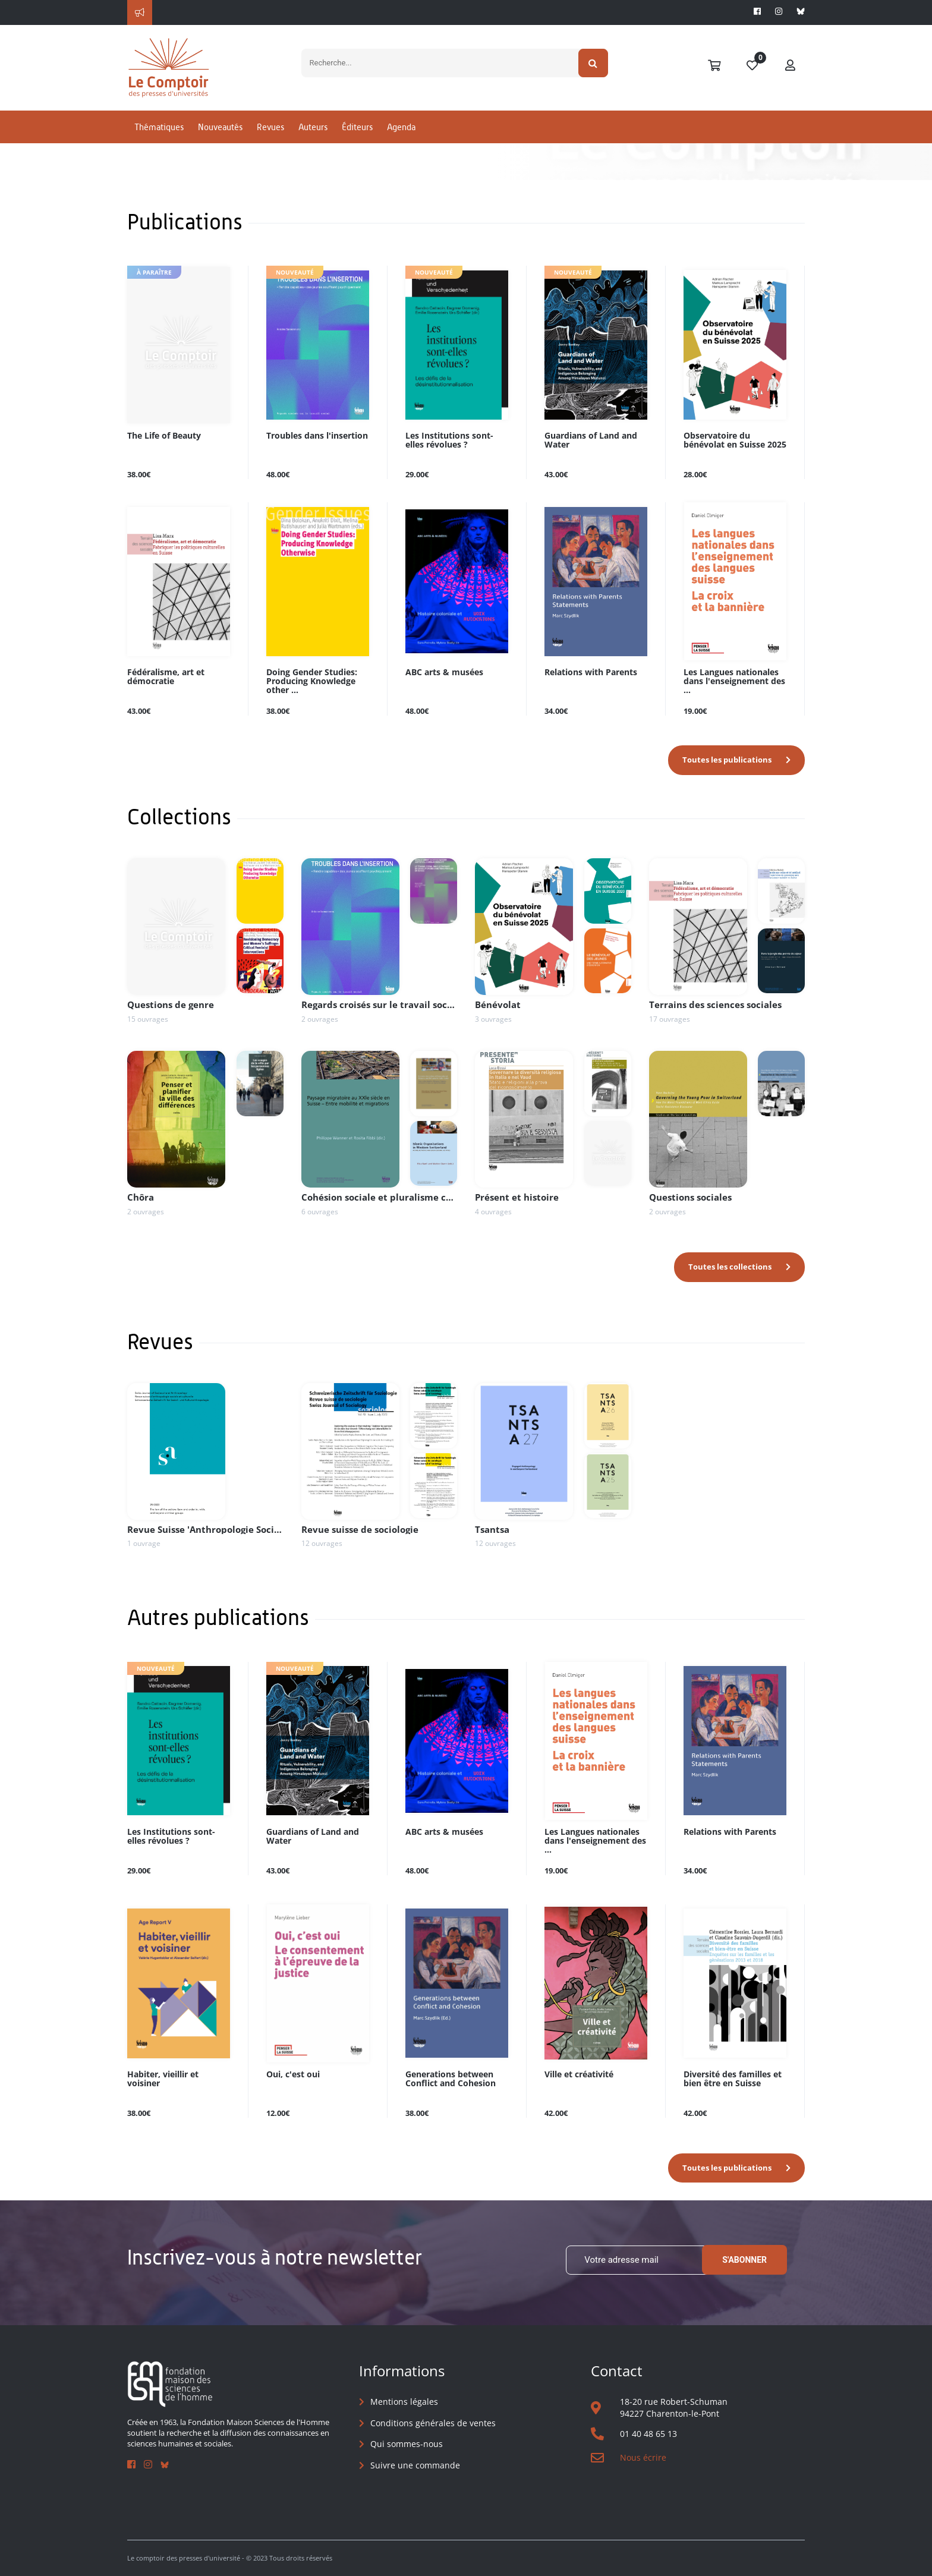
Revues (270, 127)
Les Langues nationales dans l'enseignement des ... (734, 681)
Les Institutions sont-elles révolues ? (449, 440)
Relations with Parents (590, 672)
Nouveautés (220, 127)
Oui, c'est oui (293, 2075)
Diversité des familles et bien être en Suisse (733, 2079)
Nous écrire (643, 2457)
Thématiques (159, 127)
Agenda (401, 127)
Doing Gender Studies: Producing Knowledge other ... (311, 681)
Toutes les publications (727, 759)
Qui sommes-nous (406, 2443)
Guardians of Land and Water (590, 440)
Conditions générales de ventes (433, 2423)
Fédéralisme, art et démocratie (165, 676)
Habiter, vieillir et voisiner (163, 2079)
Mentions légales (404, 2401)
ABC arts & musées (444, 672)
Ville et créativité (578, 2075)
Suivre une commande (415, 2465)
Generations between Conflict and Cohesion (450, 2079)
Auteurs (313, 127)
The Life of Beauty (164, 436)
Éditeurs (357, 127)
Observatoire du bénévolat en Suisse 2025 (735, 440)
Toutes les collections (730, 1266)
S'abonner (744, 2260)
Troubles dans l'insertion (317, 436)
